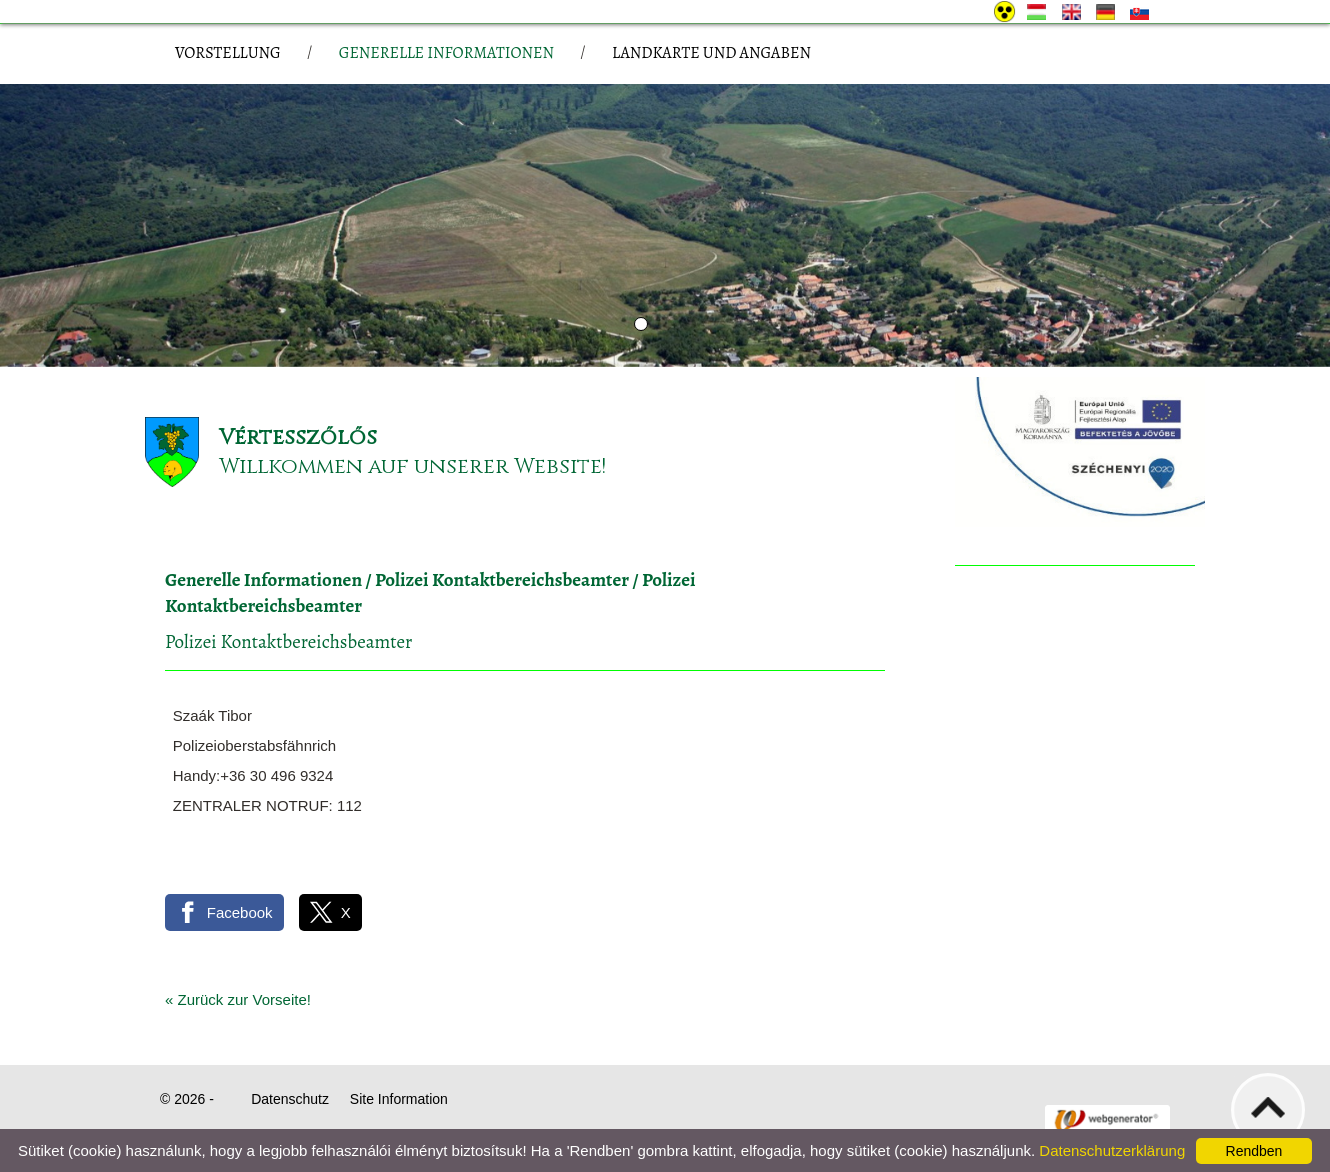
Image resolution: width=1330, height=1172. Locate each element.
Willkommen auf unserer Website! (412, 466)
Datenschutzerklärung (1112, 1150)
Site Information (399, 1099)
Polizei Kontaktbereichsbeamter (502, 580)
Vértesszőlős (298, 437)
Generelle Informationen (263, 580)
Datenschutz (290, 1099)
